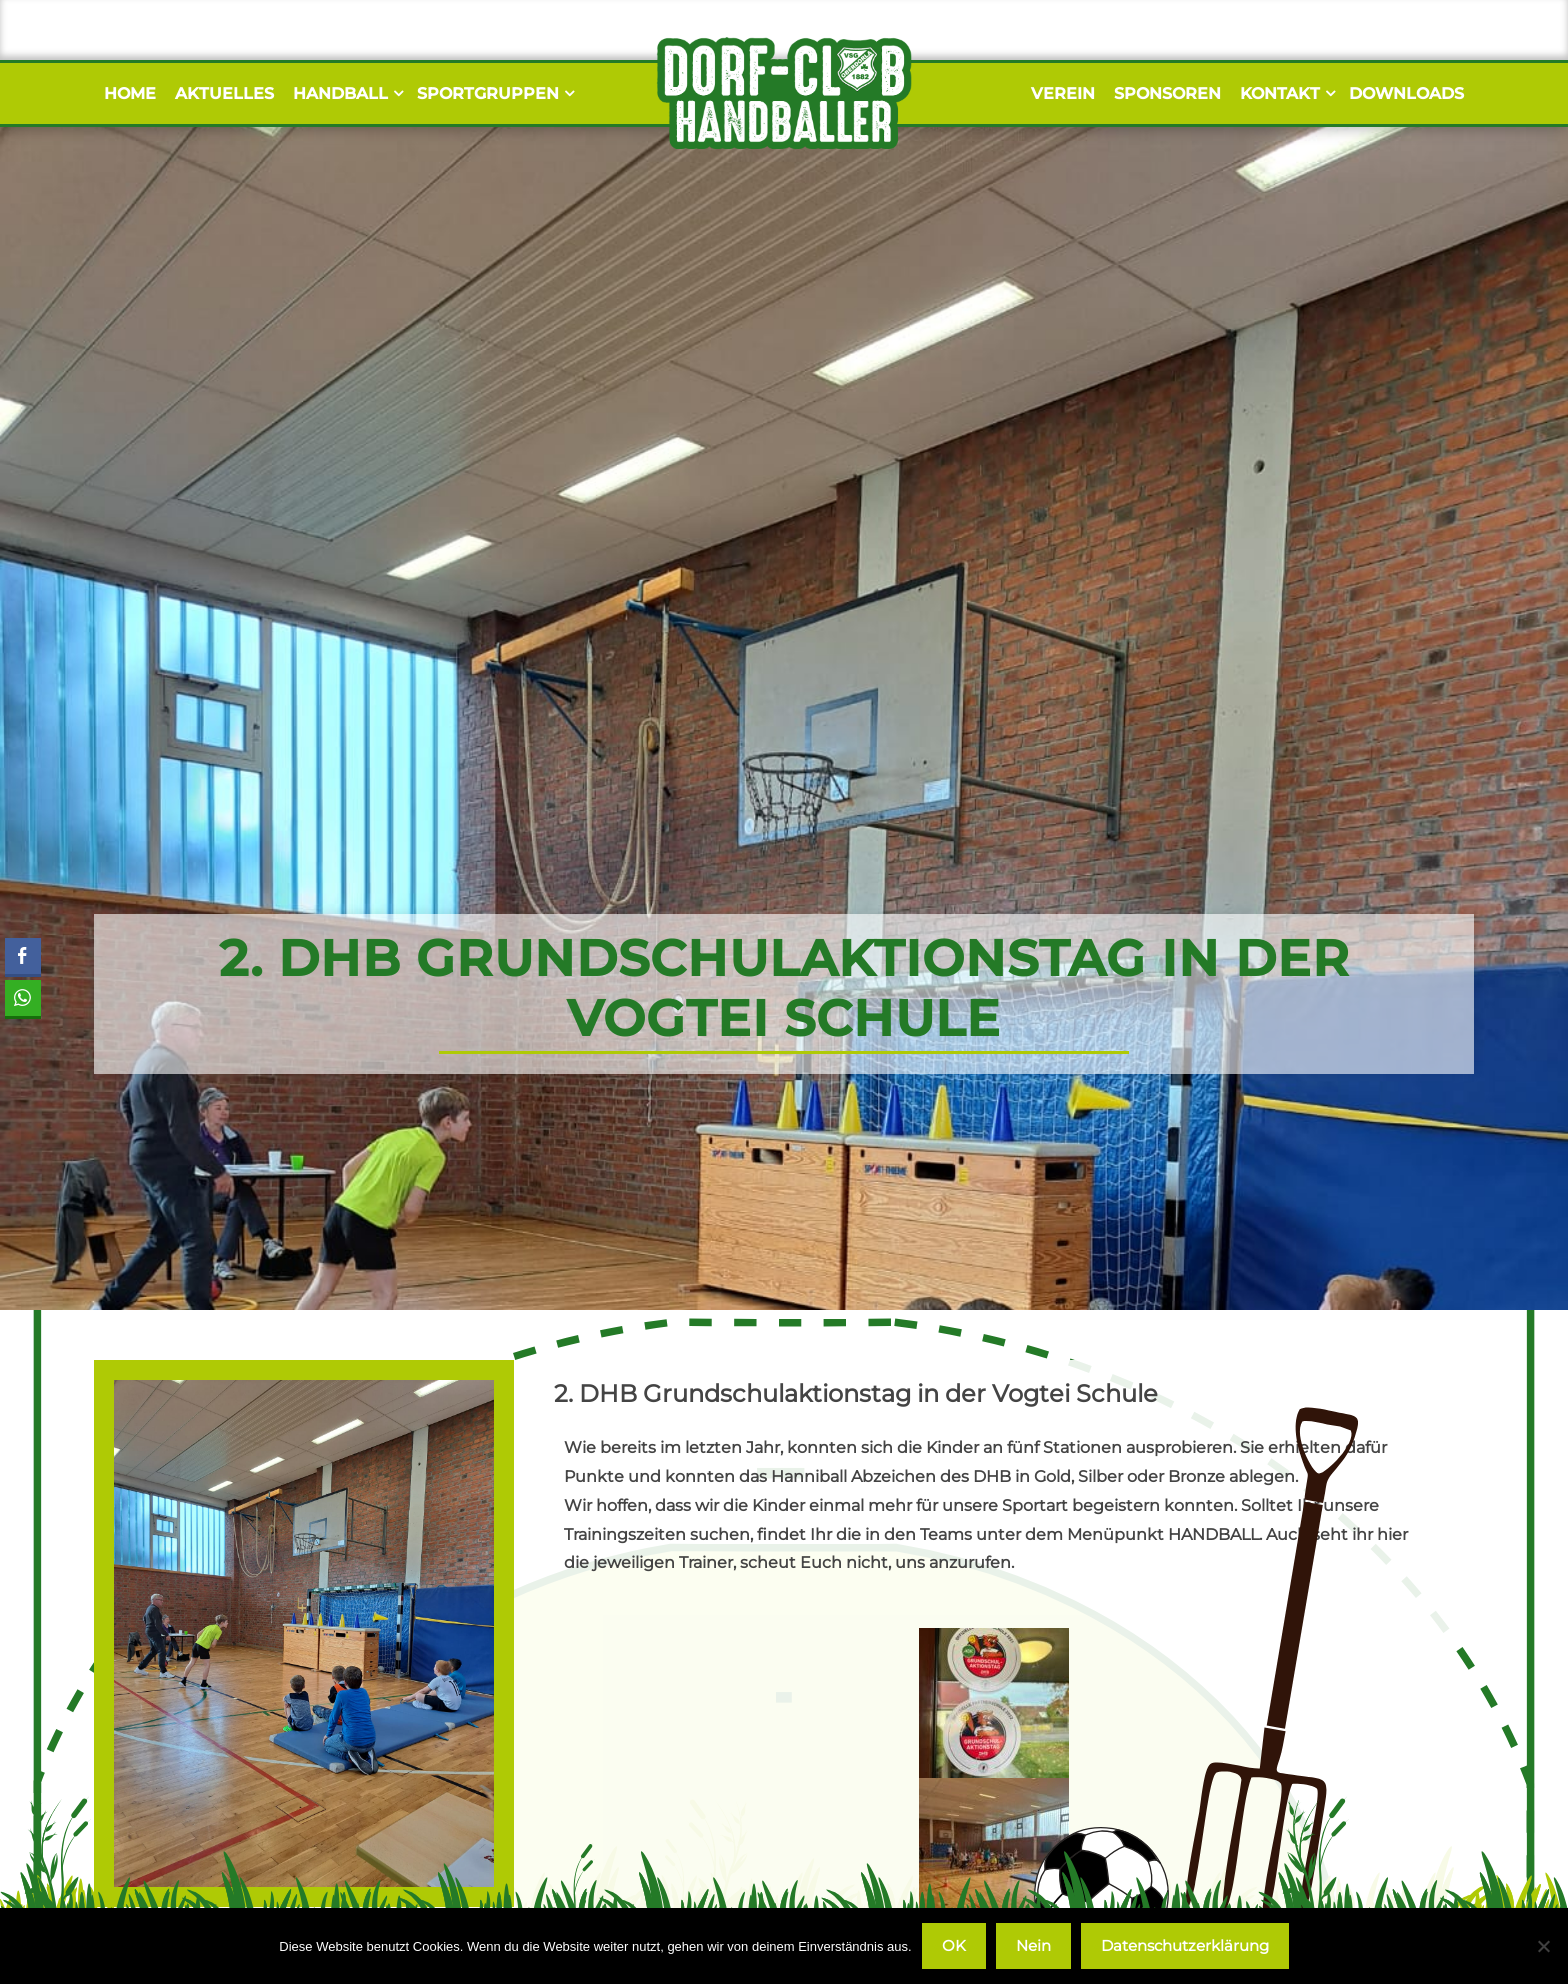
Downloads (1406, 93)
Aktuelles (224, 93)
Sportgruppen (493, 93)
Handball (345, 93)
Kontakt (1285, 93)
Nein (1033, 1945)
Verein (1063, 93)
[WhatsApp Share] (23, 998)
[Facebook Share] (23, 956)
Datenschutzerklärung (1185, 1945)
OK (954, 1945)
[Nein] (1543, 1946)
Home (130, 93)
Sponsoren (1167, 93)
